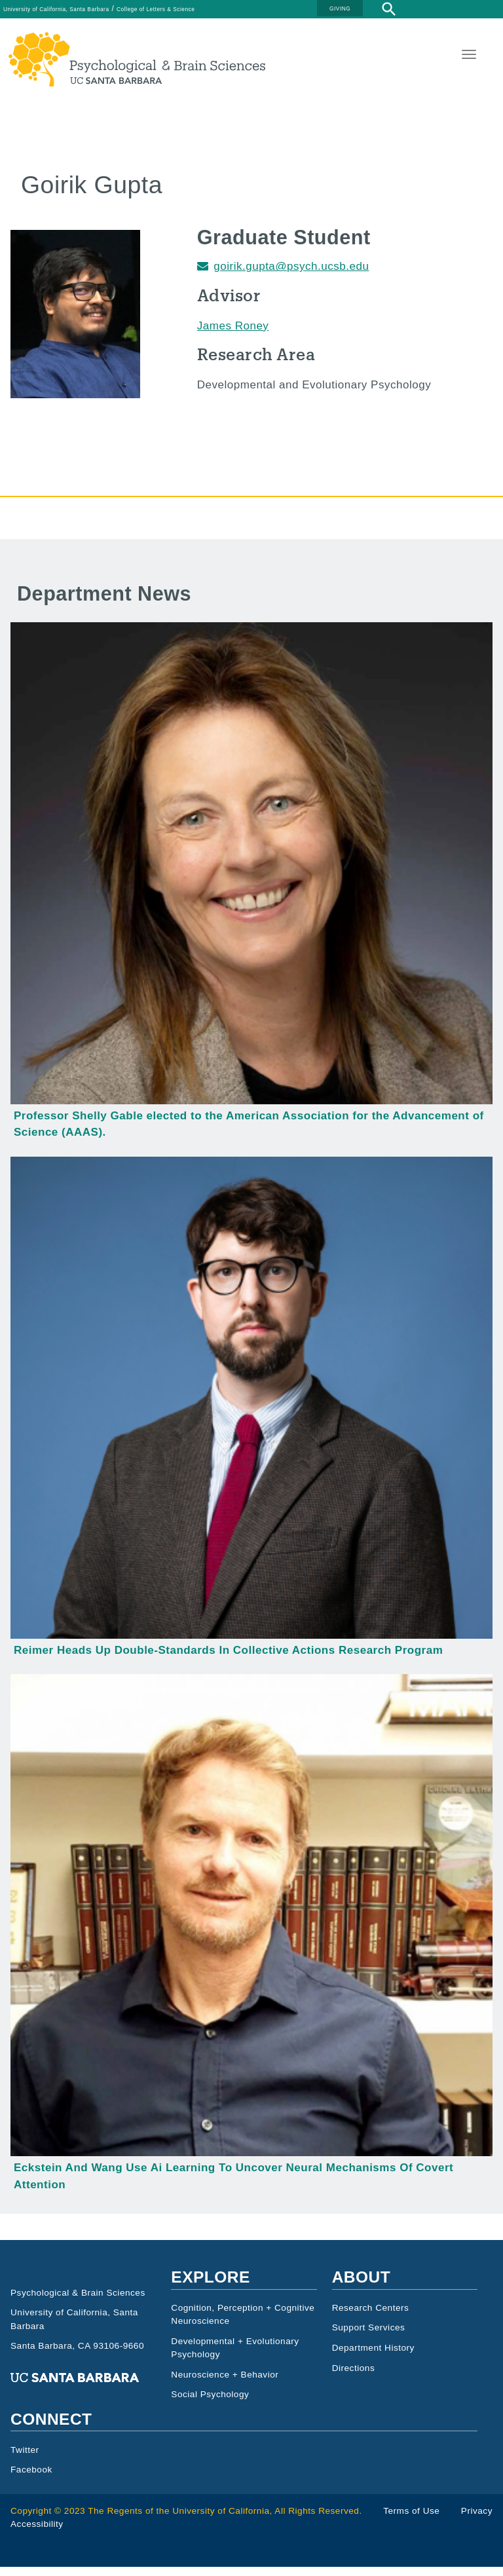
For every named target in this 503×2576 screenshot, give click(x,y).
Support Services (368, 2337)
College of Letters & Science (156, 9)
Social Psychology (210, 2404)
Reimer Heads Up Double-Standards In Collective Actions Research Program (228, 1659)
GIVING (339, 8)
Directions (353, 2377)
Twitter (24, 2459)
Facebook (31, 2479)
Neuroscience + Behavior (224, 2384)
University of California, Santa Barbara (56, 9)
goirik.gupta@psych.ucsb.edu (291, 275)
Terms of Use (411, 2520)
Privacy (477, 2520)
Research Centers (370, 2317)
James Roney (233, 335)
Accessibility (37, 2533)
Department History (373, 2357)
